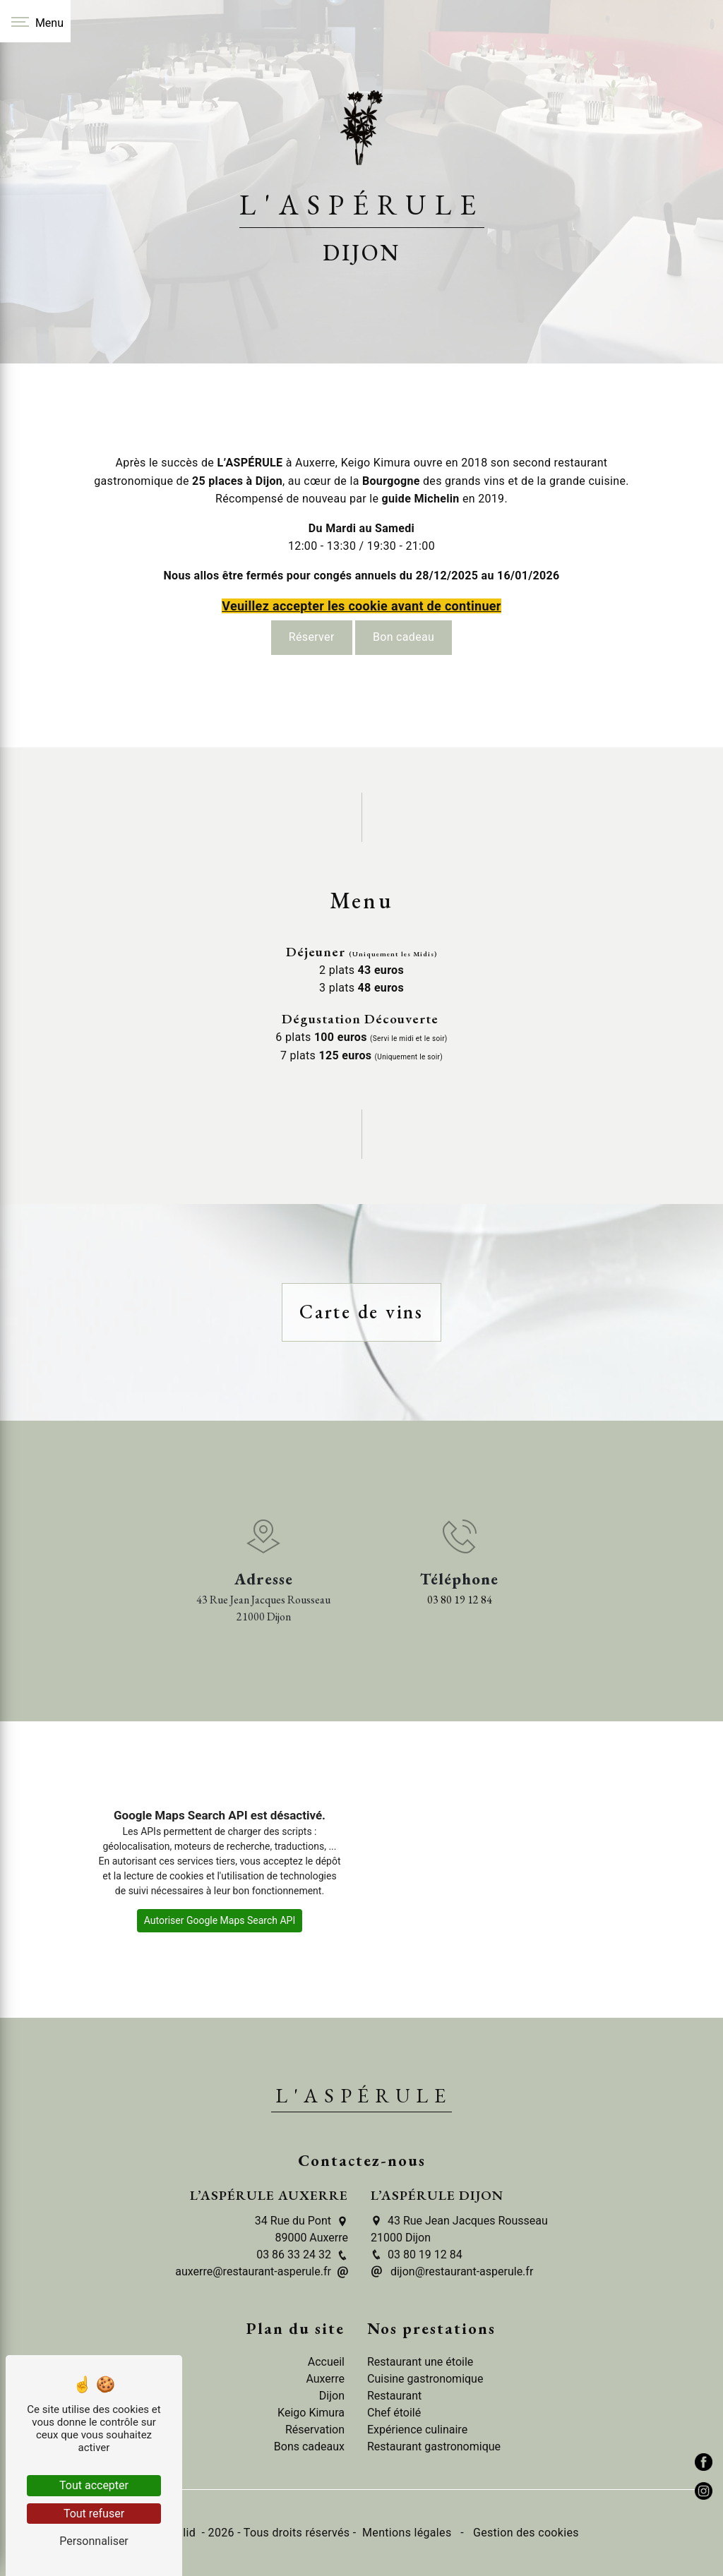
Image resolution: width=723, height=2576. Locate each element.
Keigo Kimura (311, 2412)
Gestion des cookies (524, 2532)
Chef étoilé (394, 2412)
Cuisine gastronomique (425, 2378)
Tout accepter (94, 2485)
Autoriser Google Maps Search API (220, 1920)
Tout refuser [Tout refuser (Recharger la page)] (94, 2513)
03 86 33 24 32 (302, 2254)
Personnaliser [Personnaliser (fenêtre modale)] (94, 2541)
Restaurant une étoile (420, 2362)
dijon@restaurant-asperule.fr (452, 2271)
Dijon (332, 2395)
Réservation (315, 2429)
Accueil (326, 2362)
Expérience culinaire (417, 2429)
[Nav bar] (35, 21)
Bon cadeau (403, 620)
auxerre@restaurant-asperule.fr (261, 2271)
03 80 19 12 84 (459, 1599)
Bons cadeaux (309, 2446)
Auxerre (325, 2378)
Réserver (312, 620)
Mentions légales (407, 2532)
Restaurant (394, 2395)
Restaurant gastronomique (434, 2446)
